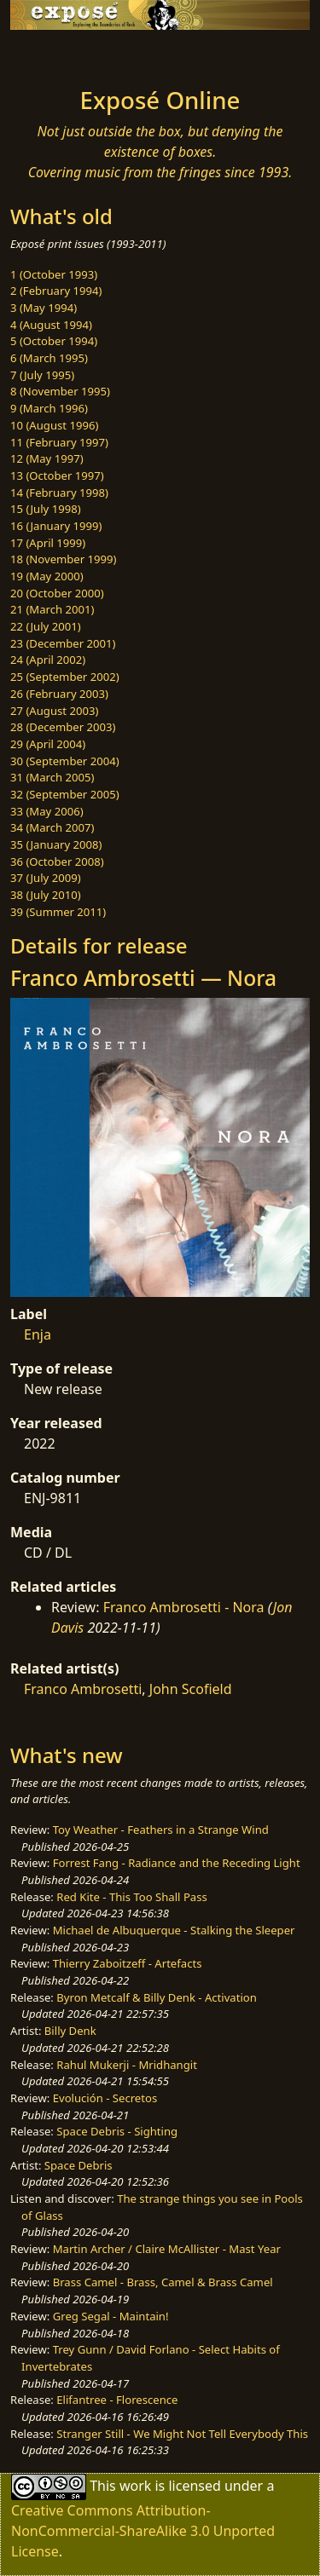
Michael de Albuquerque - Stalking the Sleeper (174, 1930)
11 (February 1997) (59, 442)
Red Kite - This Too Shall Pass (131, 1897)
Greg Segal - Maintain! (111, 2316)
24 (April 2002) (47, 659)
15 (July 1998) (45, 508)
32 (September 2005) (64, 794)
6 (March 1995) (49, 358)
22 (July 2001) (45, 626)
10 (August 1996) (54, 425)
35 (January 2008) (56, 844)
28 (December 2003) (62, 727)
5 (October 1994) (53, 341)
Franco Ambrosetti (83, 1689)
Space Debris (78, 2165)
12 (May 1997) (47, 458)
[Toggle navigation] (55, 54)
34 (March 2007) (52, 827)
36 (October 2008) (57, 861)
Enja (37, 1334)
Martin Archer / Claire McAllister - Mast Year (167, 2248)
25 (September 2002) (64, 676)
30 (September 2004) (64, 761)
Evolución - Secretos (105, 2098)
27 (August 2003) (54, 710)
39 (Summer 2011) (58, 911)
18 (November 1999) (63, 559)
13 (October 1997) (57, 475)
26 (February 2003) (59, 693)
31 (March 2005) (52, 777)
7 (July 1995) (42, 375)
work (135, 2485)
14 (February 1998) (59, 492)
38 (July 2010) (45, 894)
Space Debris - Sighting (116, 2131)
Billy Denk (70, 2030)
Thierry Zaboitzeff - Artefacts (127, 1963)
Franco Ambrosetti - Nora (184, 1607)
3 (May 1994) (43, 307)
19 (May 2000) (47, 576)
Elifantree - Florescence (116, 2399)
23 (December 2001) (62, 643)
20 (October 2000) (57, 593)
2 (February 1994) (56, 290)
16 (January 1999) (56, 525)
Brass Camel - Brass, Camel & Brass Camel (163, 2282)
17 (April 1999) (47, 542)
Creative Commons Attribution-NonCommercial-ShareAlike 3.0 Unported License (143, 2531)
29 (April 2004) (47, 744)
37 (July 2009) (45, 877)
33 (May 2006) (47, 811)
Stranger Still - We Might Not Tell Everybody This (182, 2433)
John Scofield (190, 1689)
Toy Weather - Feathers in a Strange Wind (161, 1829)
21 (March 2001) (52, 609)
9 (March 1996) (49, 408)
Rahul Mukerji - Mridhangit (126, 2064)
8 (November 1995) (60, 391)
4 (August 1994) (51, 324)
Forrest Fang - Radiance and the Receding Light (176, 1862)
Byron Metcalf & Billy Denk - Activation (156, 1997)
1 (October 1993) (53, 274)
